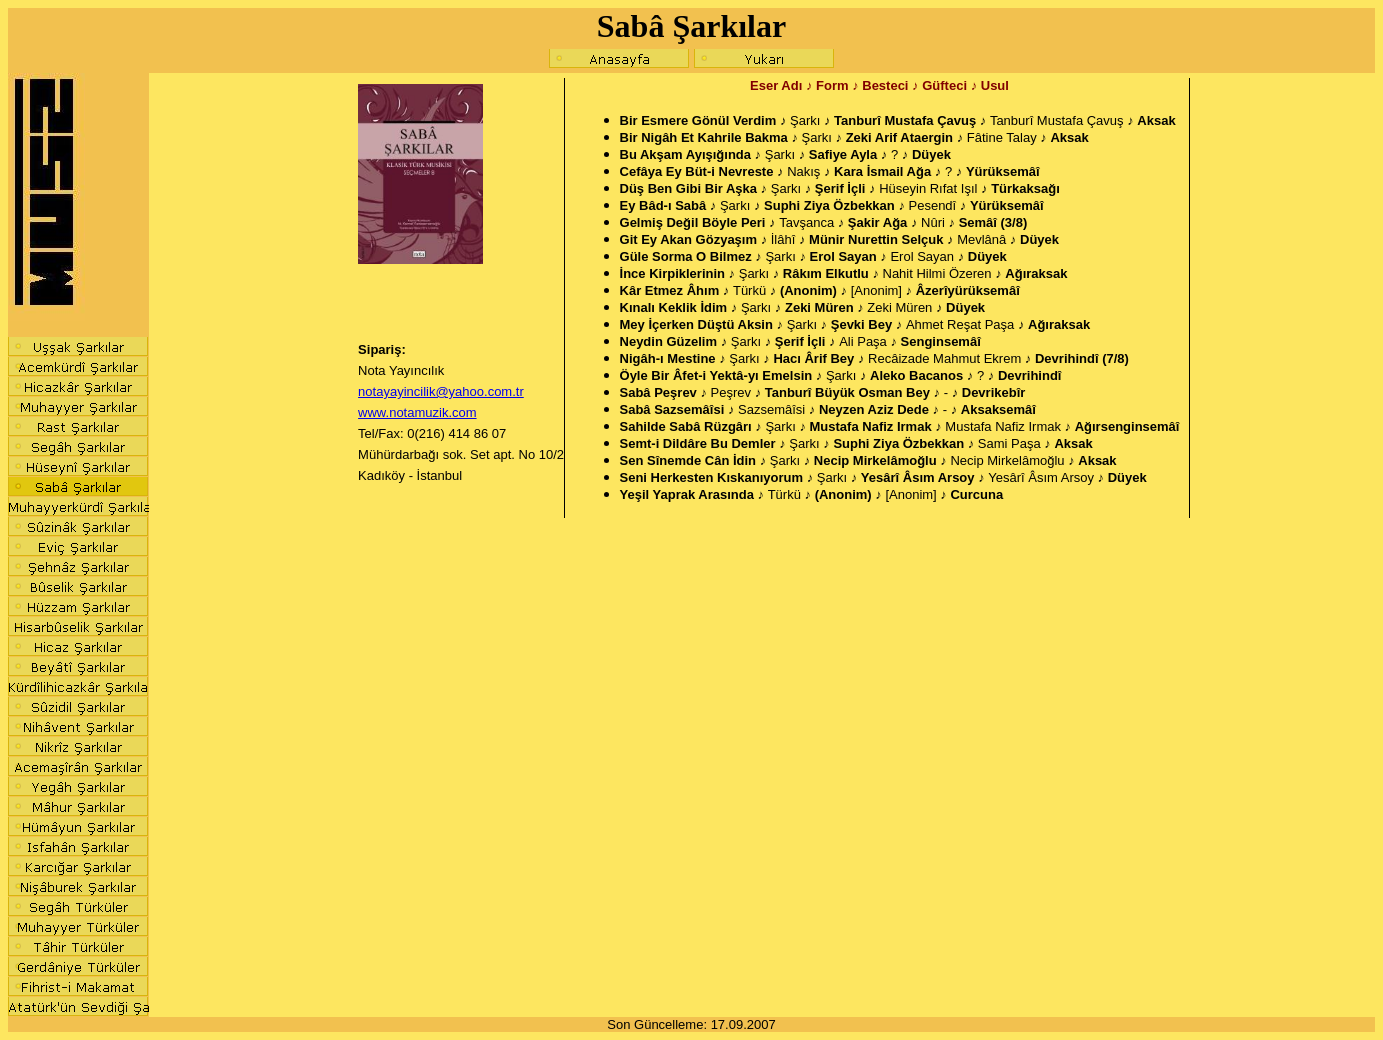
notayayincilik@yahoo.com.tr (441, 391)
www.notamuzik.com (417, 412)
